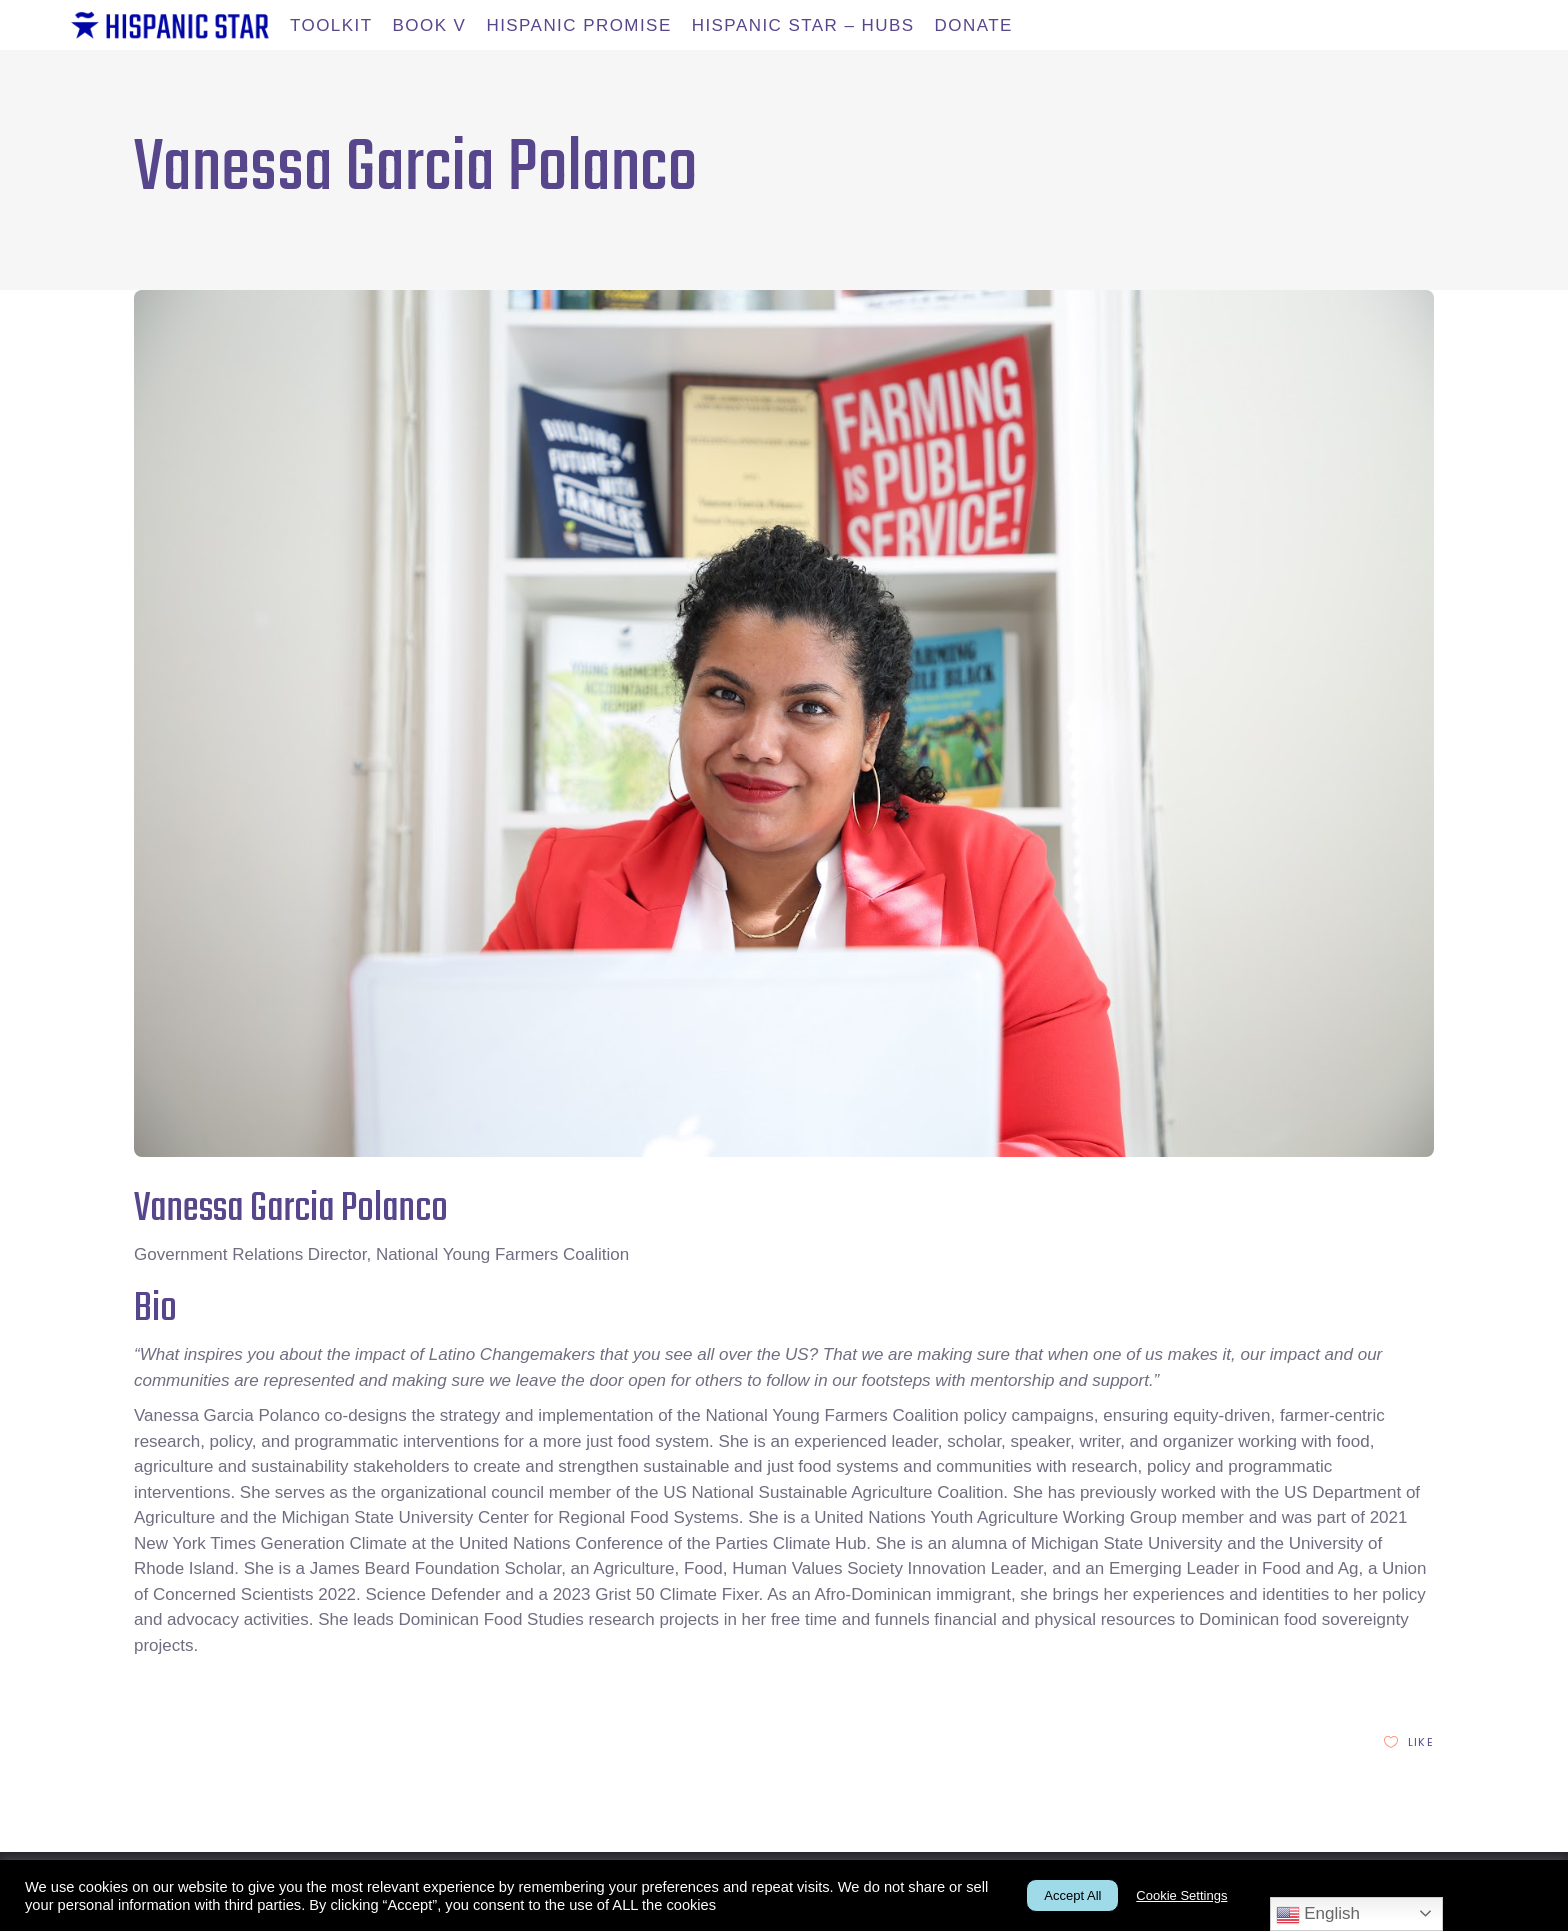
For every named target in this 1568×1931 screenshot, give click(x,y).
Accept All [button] (1072, 1895)
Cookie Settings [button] (1181, 1895)
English (1318, 1915)
